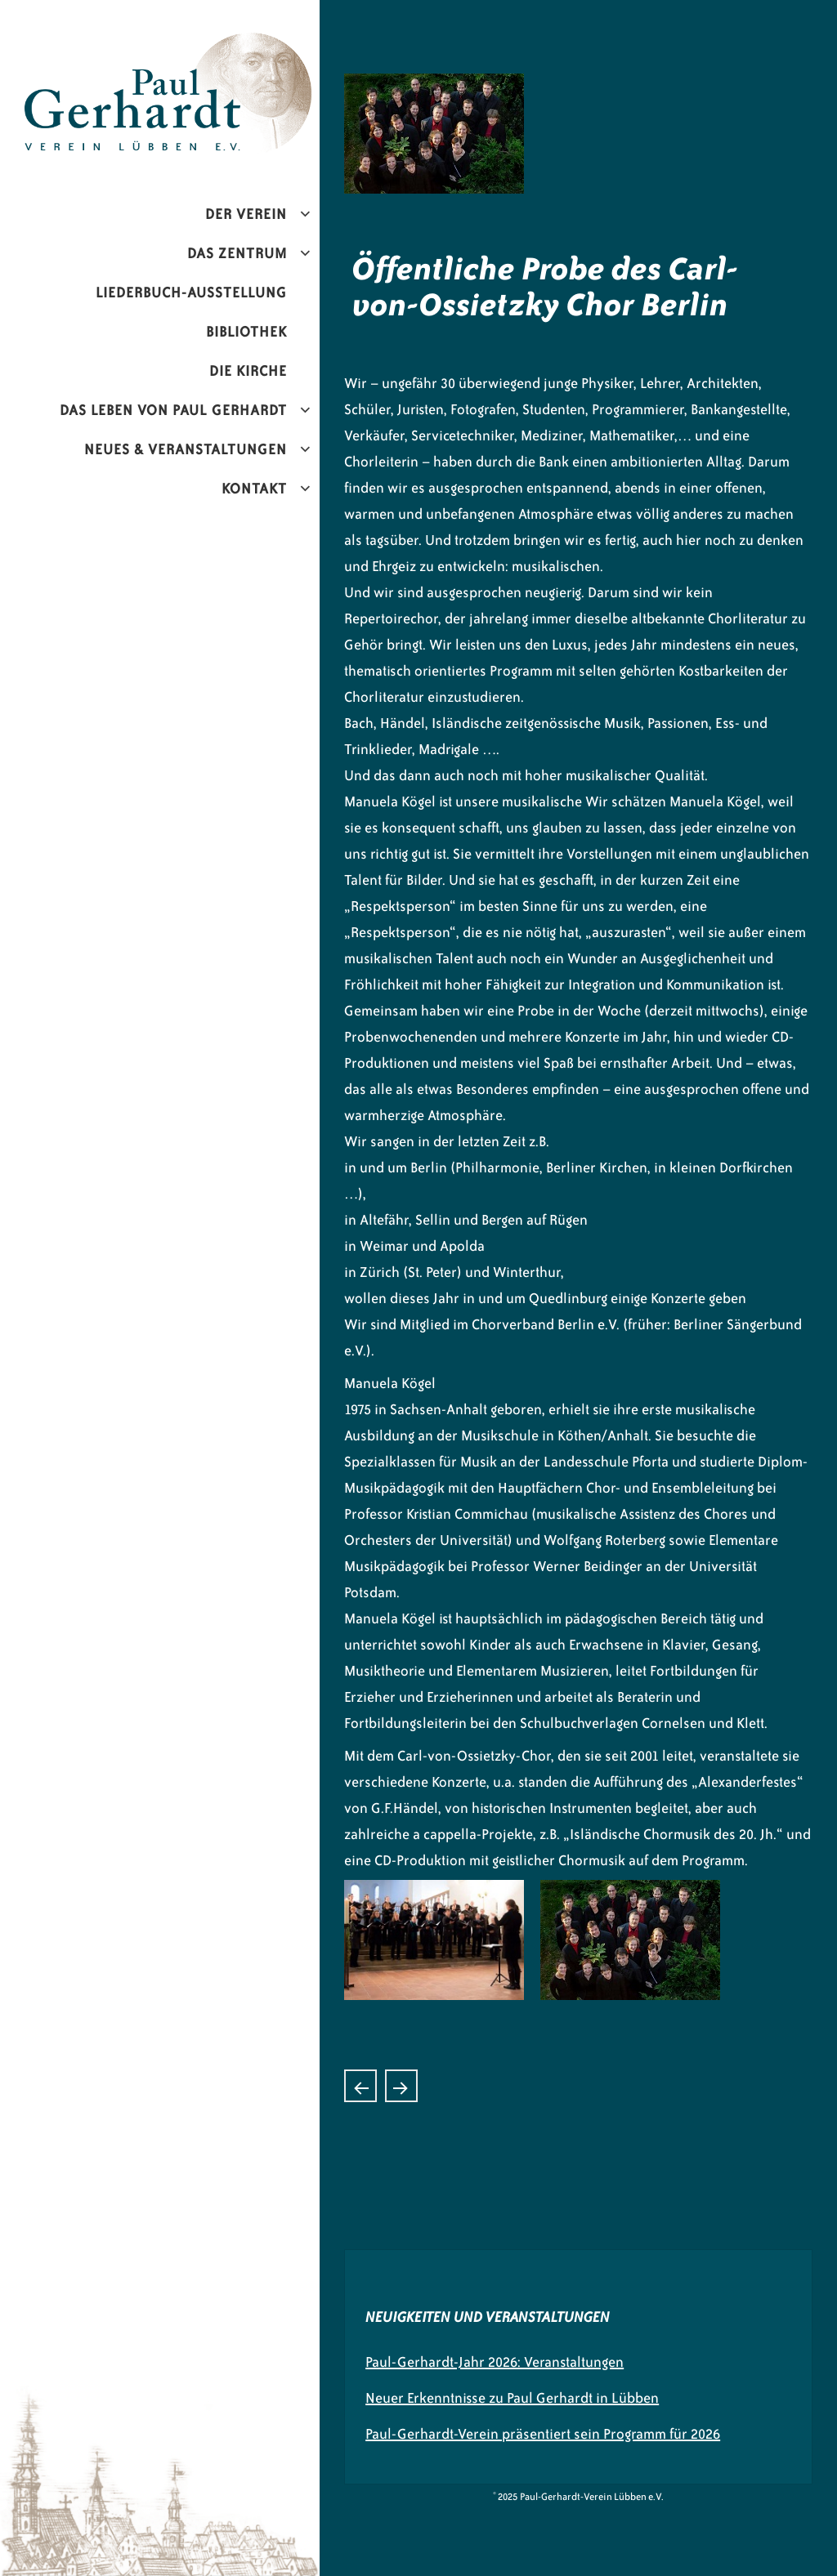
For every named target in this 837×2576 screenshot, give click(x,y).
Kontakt (254, 489)
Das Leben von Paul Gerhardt (173, 410)
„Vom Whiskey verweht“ (360, 2085)
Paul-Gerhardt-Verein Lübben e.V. (206, 46)
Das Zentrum (237, 253)
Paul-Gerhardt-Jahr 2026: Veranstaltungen (494, 2362)
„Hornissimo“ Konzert (401, 2085)
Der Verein (246, 214)
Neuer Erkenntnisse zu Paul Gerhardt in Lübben (512, 2398)
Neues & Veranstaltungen (185, 449)
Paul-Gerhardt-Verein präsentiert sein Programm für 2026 (542, 2434)
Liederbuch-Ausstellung (191, 292)
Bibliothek (246, 332)
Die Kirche (248, 371)
